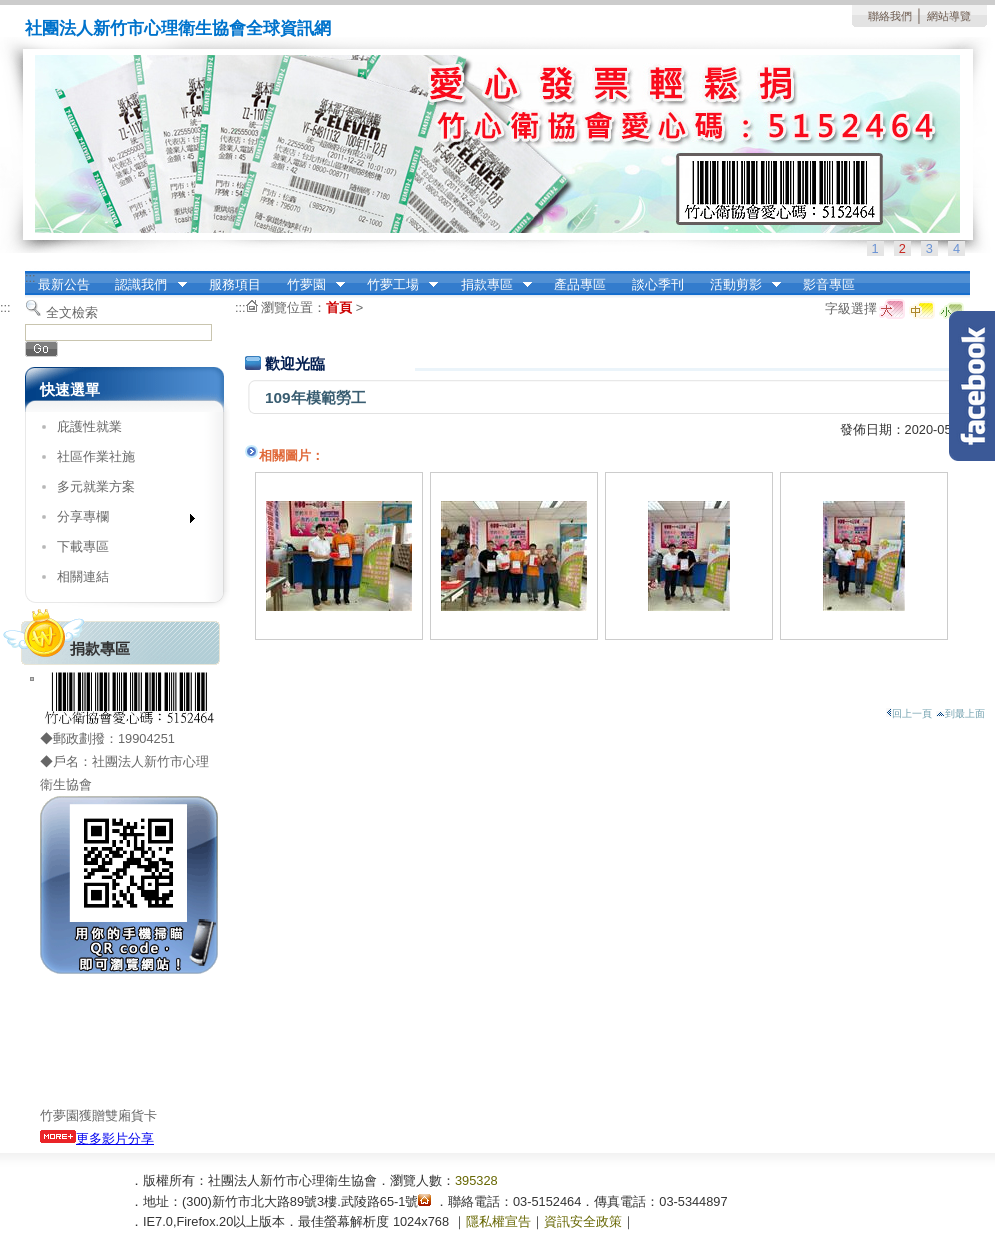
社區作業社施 (96, 456)
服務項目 (235, 284)
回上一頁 (909, 713)
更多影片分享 (97, 1138)
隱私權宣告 (498, 1221)
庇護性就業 (89, 426)
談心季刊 (658, 284)
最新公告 (64, 284)
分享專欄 (119, 520)
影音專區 (829, 284)
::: (30, 277)
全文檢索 (72, 312)
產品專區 (580, 284)
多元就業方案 (96, 486)
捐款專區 (490, 285)
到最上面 (960, 713)
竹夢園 (309, 285)
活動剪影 (739, 285)
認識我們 (145, 285)
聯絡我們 (890, 16)
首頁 (339, 307)
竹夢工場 (396, 285)
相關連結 (83, 576)
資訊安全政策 (583, 1221)
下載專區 (83, 546)
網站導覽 (949, 16)
